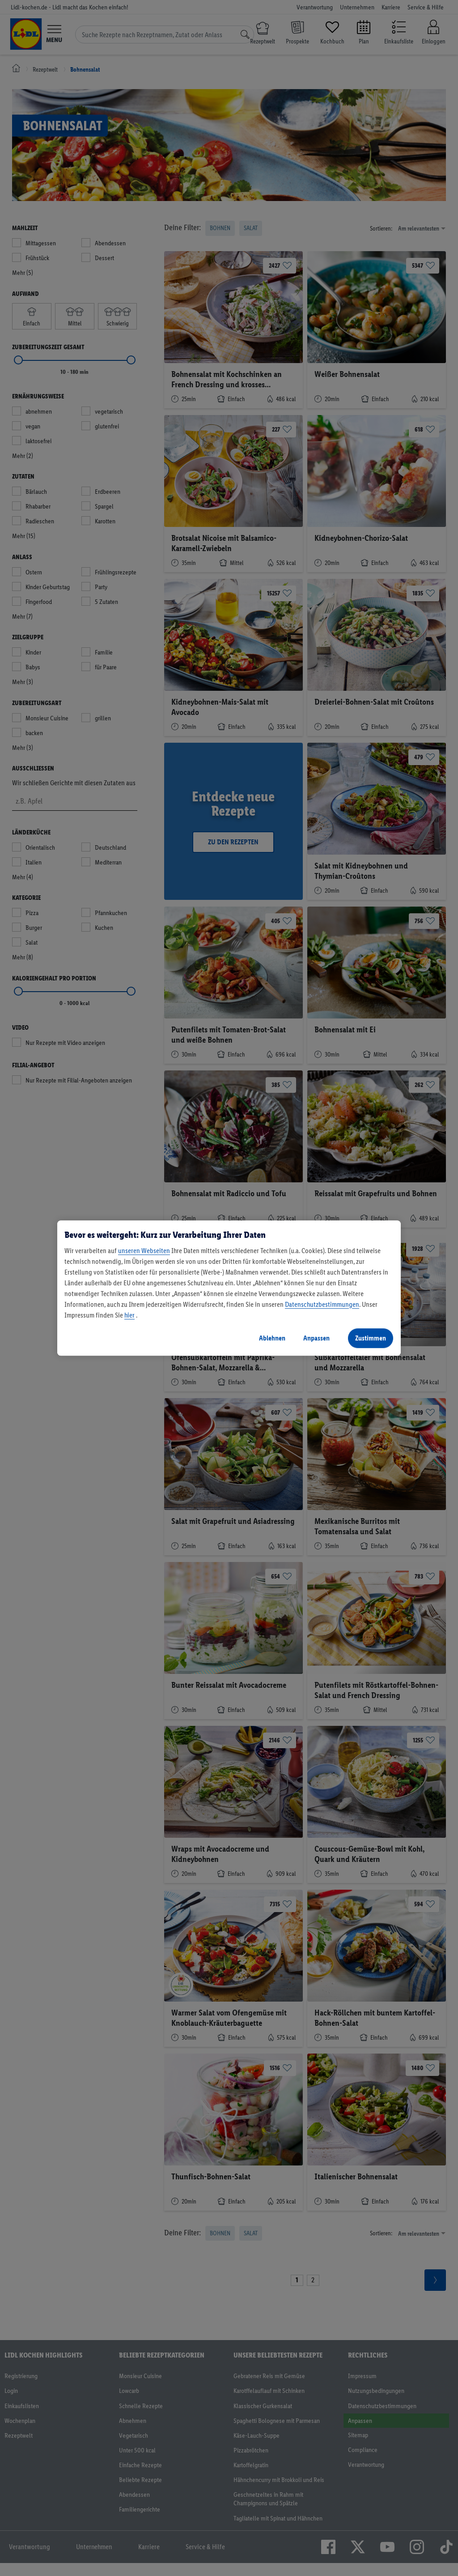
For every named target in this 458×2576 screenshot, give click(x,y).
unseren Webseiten (144, 1250)
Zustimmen (370, 1338)
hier (129, 1315)
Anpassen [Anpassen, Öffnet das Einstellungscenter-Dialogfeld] (316, 1338)
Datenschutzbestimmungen (322, 1304)
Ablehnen (272, 1338)
